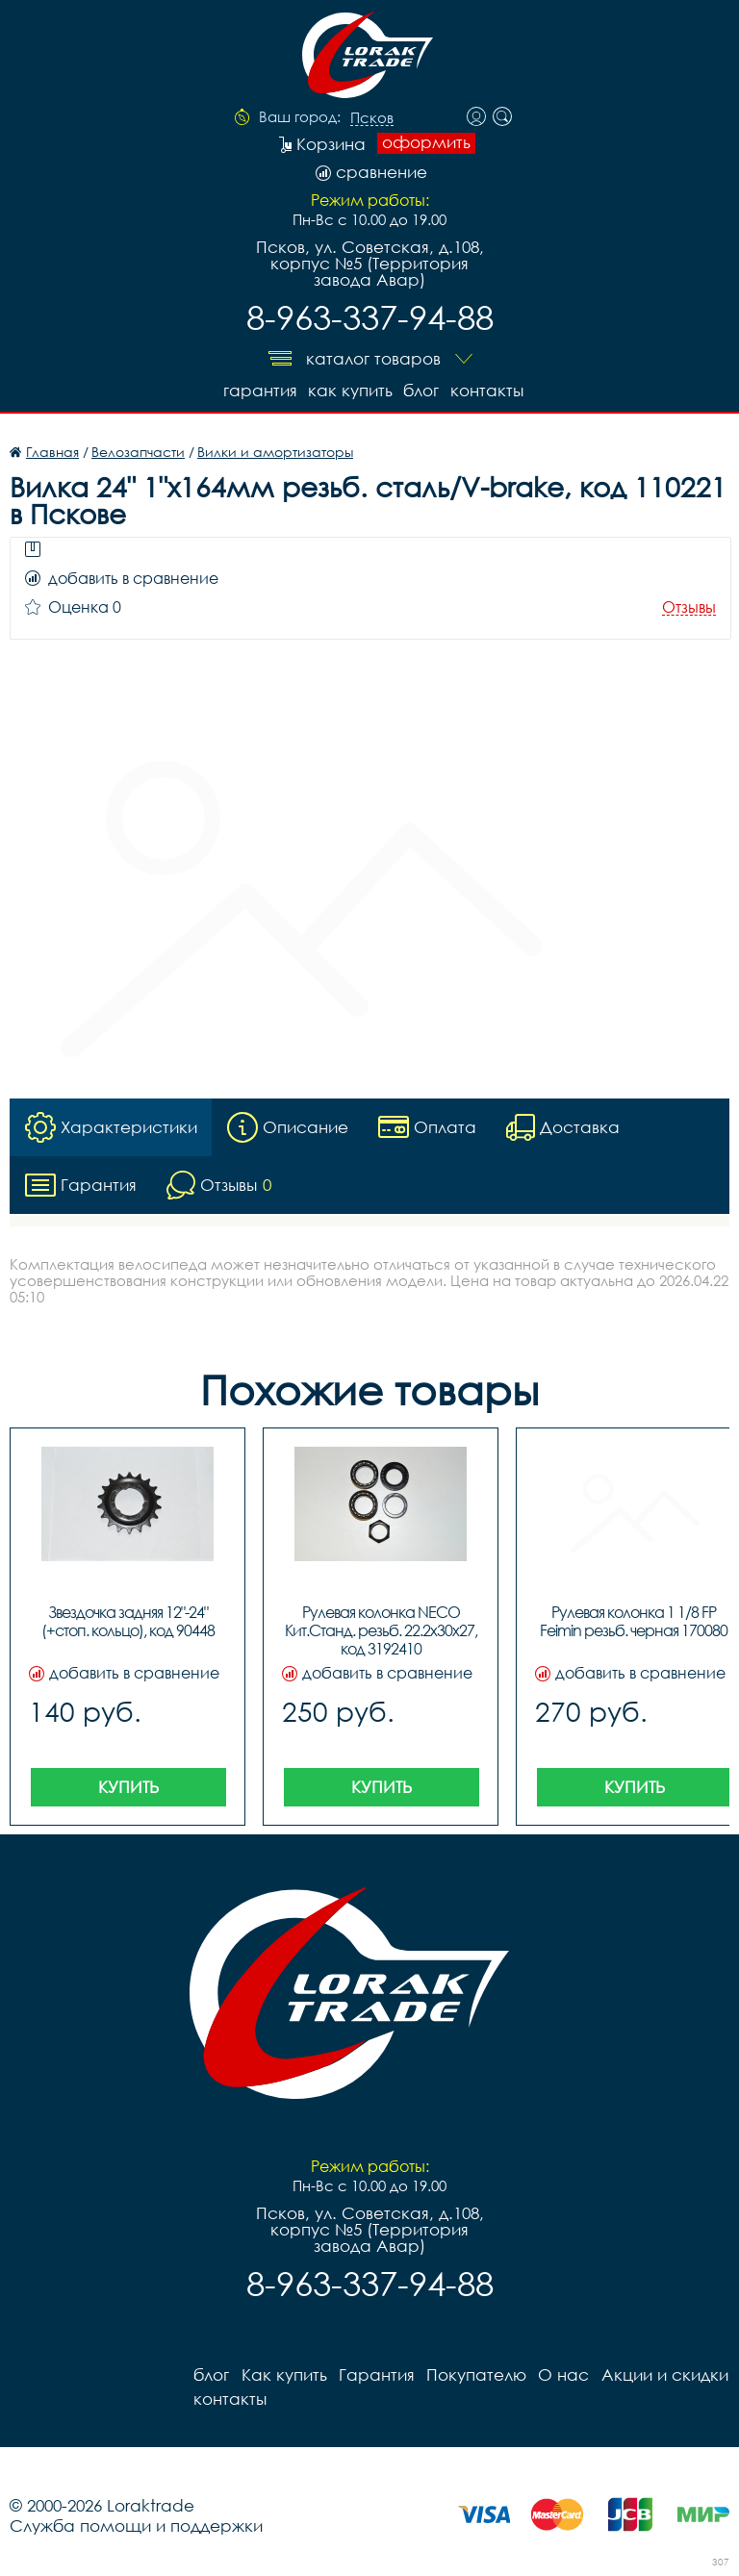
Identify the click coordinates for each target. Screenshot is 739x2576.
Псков (372, 118)
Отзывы (689, 607)
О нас (562, 2374)
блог (421, 390)
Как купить (349, 390)
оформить (426, 142)
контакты (486, 390)
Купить (128, 1787)
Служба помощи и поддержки (136, 2525)
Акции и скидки (662, 2374)
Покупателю (475, 2374)
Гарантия (258, 390)
